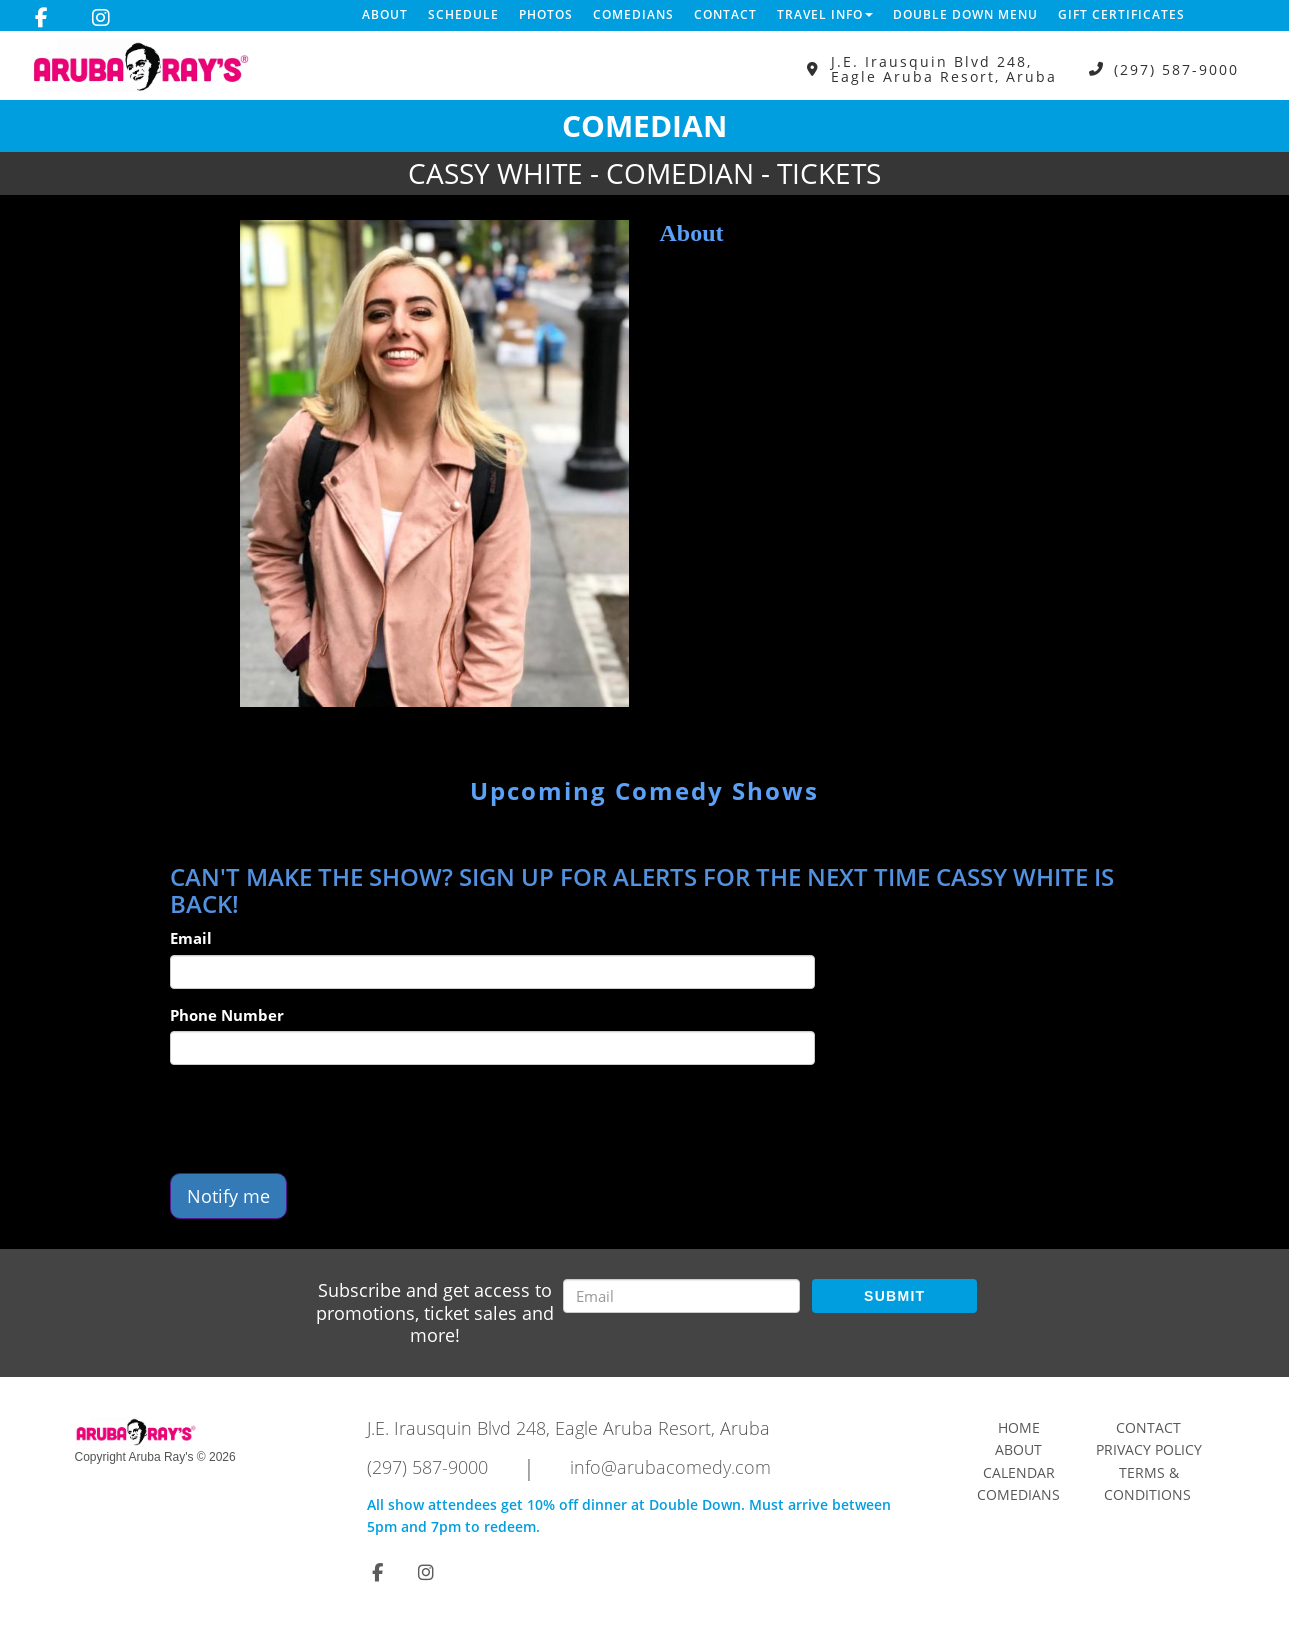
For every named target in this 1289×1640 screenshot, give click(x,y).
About (385, 14)
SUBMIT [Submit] (894, 1296)
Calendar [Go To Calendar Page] (1019, 1472)
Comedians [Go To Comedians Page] (1018, 1494)
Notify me (228, 1196)
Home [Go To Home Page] (1019, 1427)
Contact (725, 14)
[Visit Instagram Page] (101, 18)
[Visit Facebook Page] (41, 18)
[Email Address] (681, 1296)
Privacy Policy (1149, 1449)
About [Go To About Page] (1018, 1449)
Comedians (633, 14)
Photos (546, 14)
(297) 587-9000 (1176, 69)
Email (191, 938)
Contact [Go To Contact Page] (1148, 1427)
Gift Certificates (1121, 14)
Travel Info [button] (825, 14)
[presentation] (322, 1119)
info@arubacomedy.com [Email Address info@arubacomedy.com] (670, 1467)
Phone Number (227, 1015)
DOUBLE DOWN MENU (965, 14)
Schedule (463, 14)
